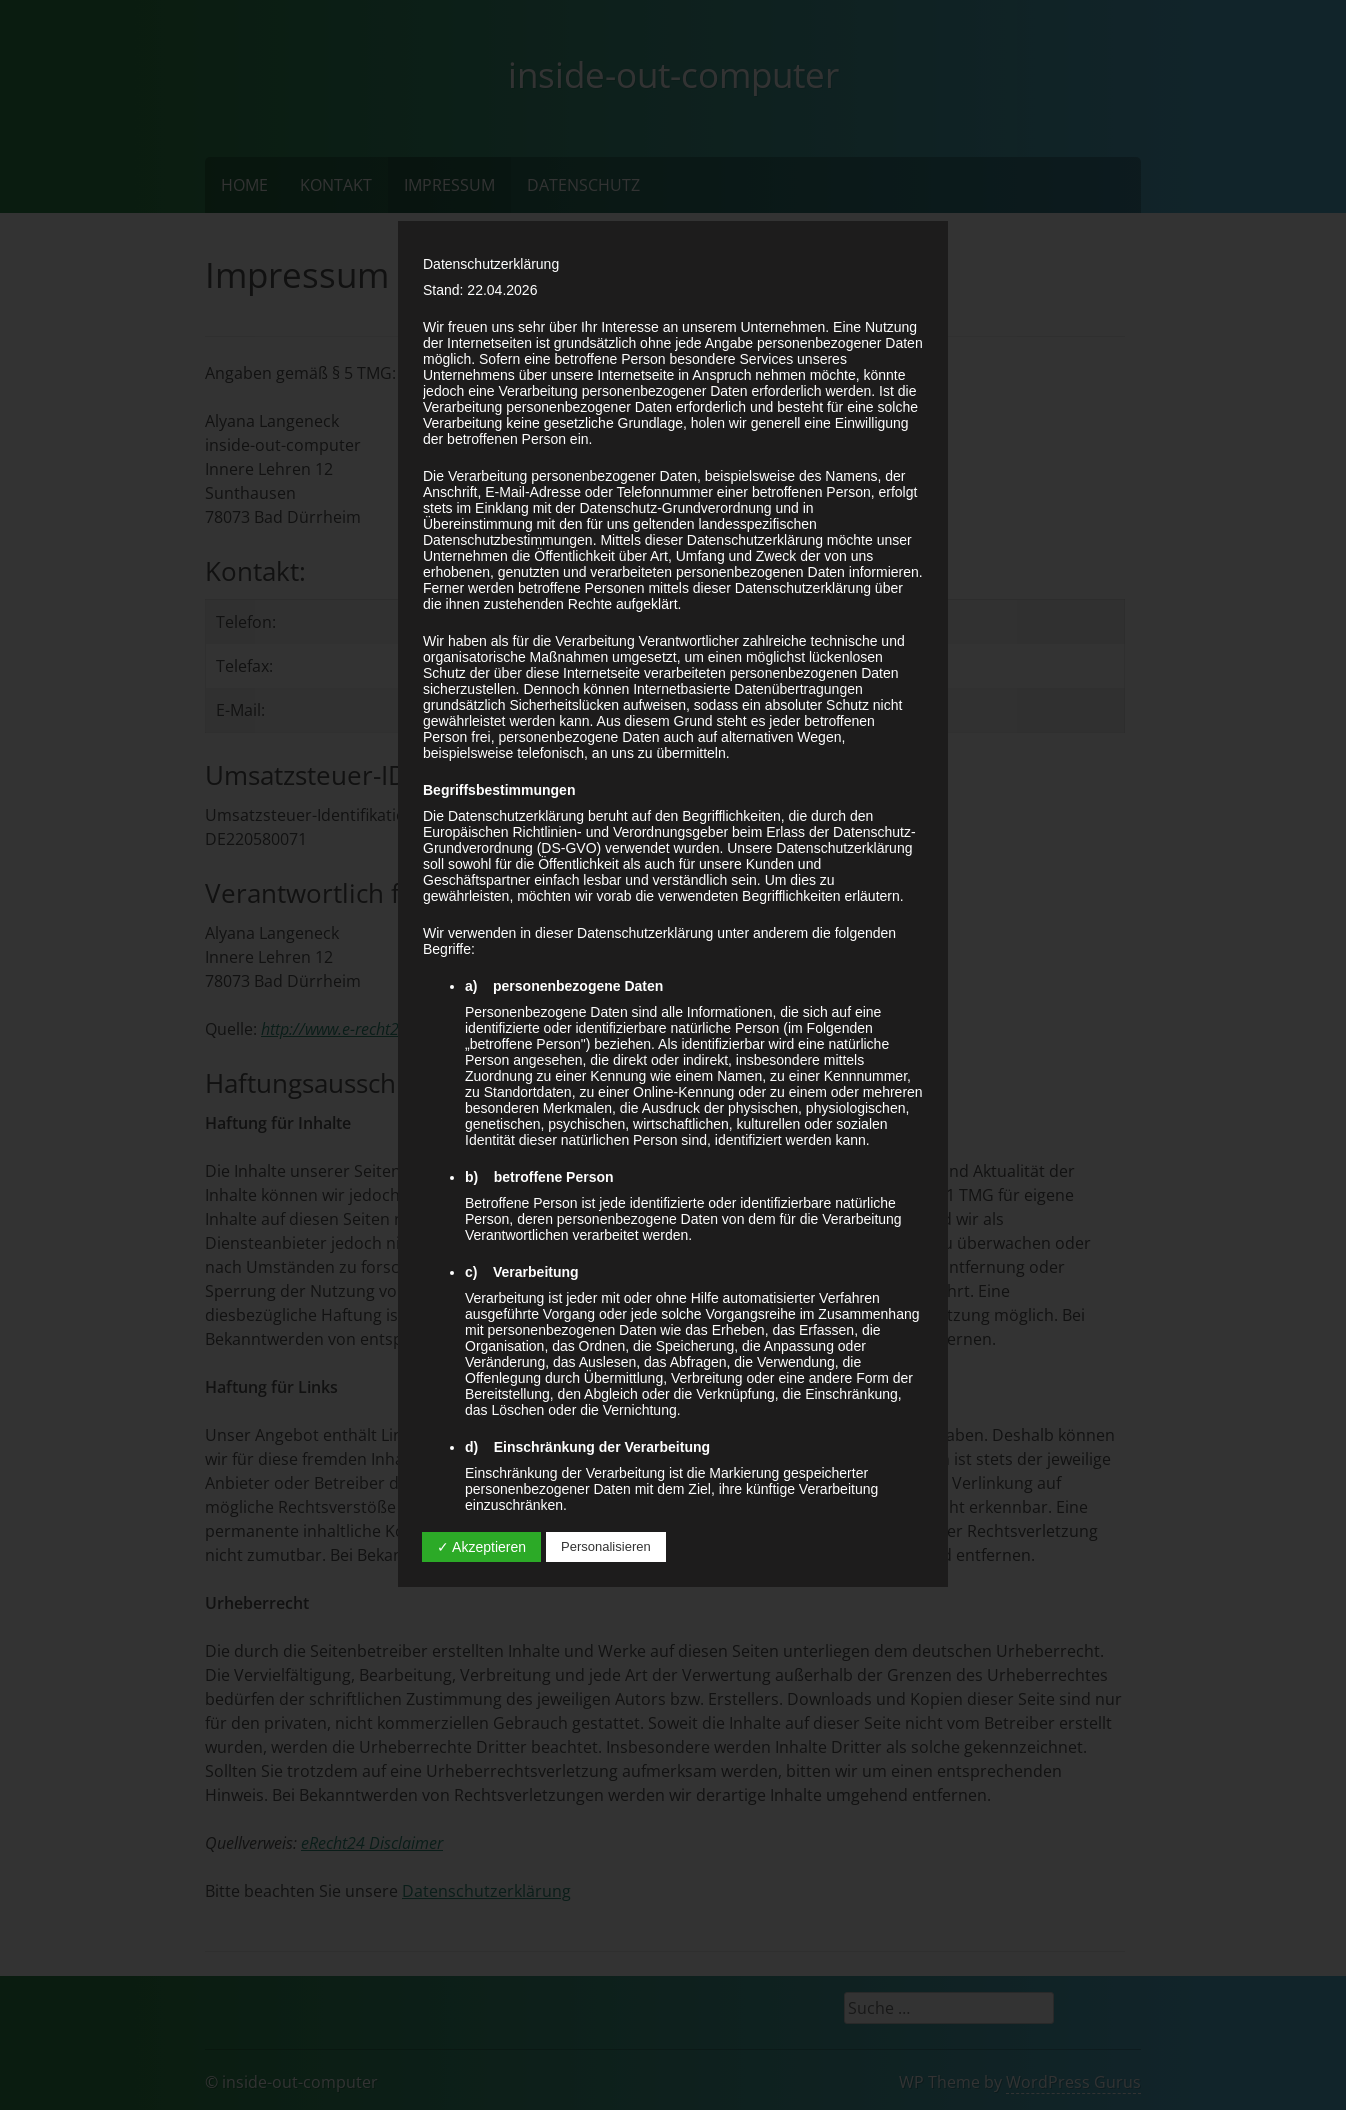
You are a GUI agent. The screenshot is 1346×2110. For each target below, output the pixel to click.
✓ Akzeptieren (481, 1547)
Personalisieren (606, 1546)
